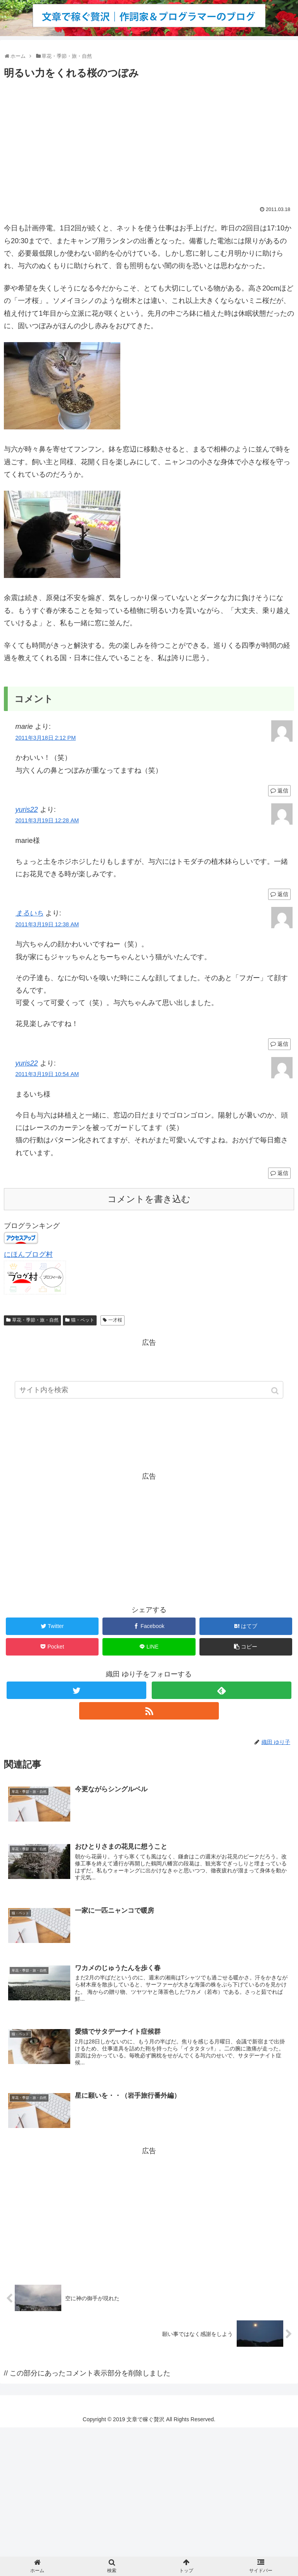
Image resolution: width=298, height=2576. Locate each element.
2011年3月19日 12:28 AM (47, 820)
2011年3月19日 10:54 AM (47, 1074)
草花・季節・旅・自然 (35, 1320)
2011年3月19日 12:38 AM (47, 924)
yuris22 (27, 809)
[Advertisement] (149, 139)
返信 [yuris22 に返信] (282, 894)
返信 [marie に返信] (282, 790)
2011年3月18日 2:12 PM (46, 738)
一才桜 (115, 1320)
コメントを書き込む (149, 1199)
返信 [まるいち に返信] (282, 1044)
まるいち (29, 913)
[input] (149, 1391)
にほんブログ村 (28, 1254)
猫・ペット (82, 1320)
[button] (275, 1392)
